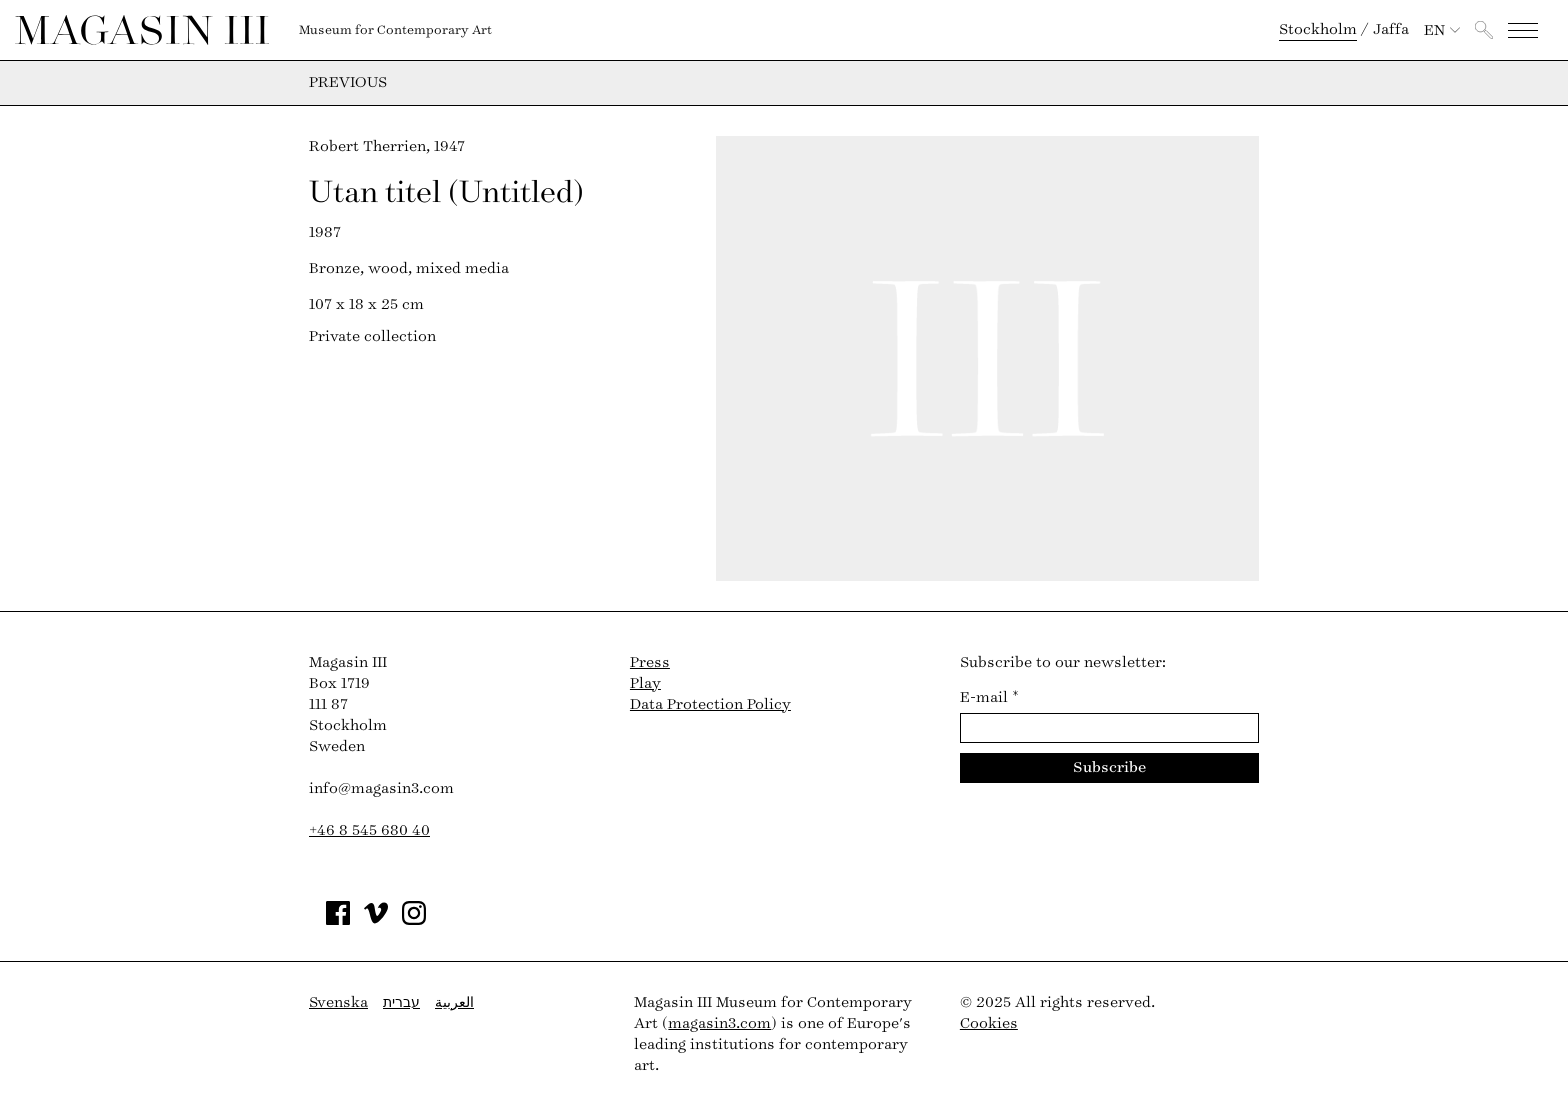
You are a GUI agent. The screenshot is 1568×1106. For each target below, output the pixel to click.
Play (645, 683)
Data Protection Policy (710, 704)
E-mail (989, 697)
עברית (401, 1002)
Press (650, 662)
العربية (454, 1002)
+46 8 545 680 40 (369, 830)
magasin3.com (719, 1023)
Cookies (989, 1023)
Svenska (338, 1002)
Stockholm (1318, 29)
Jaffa (1391, 29)
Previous (348, 83)
